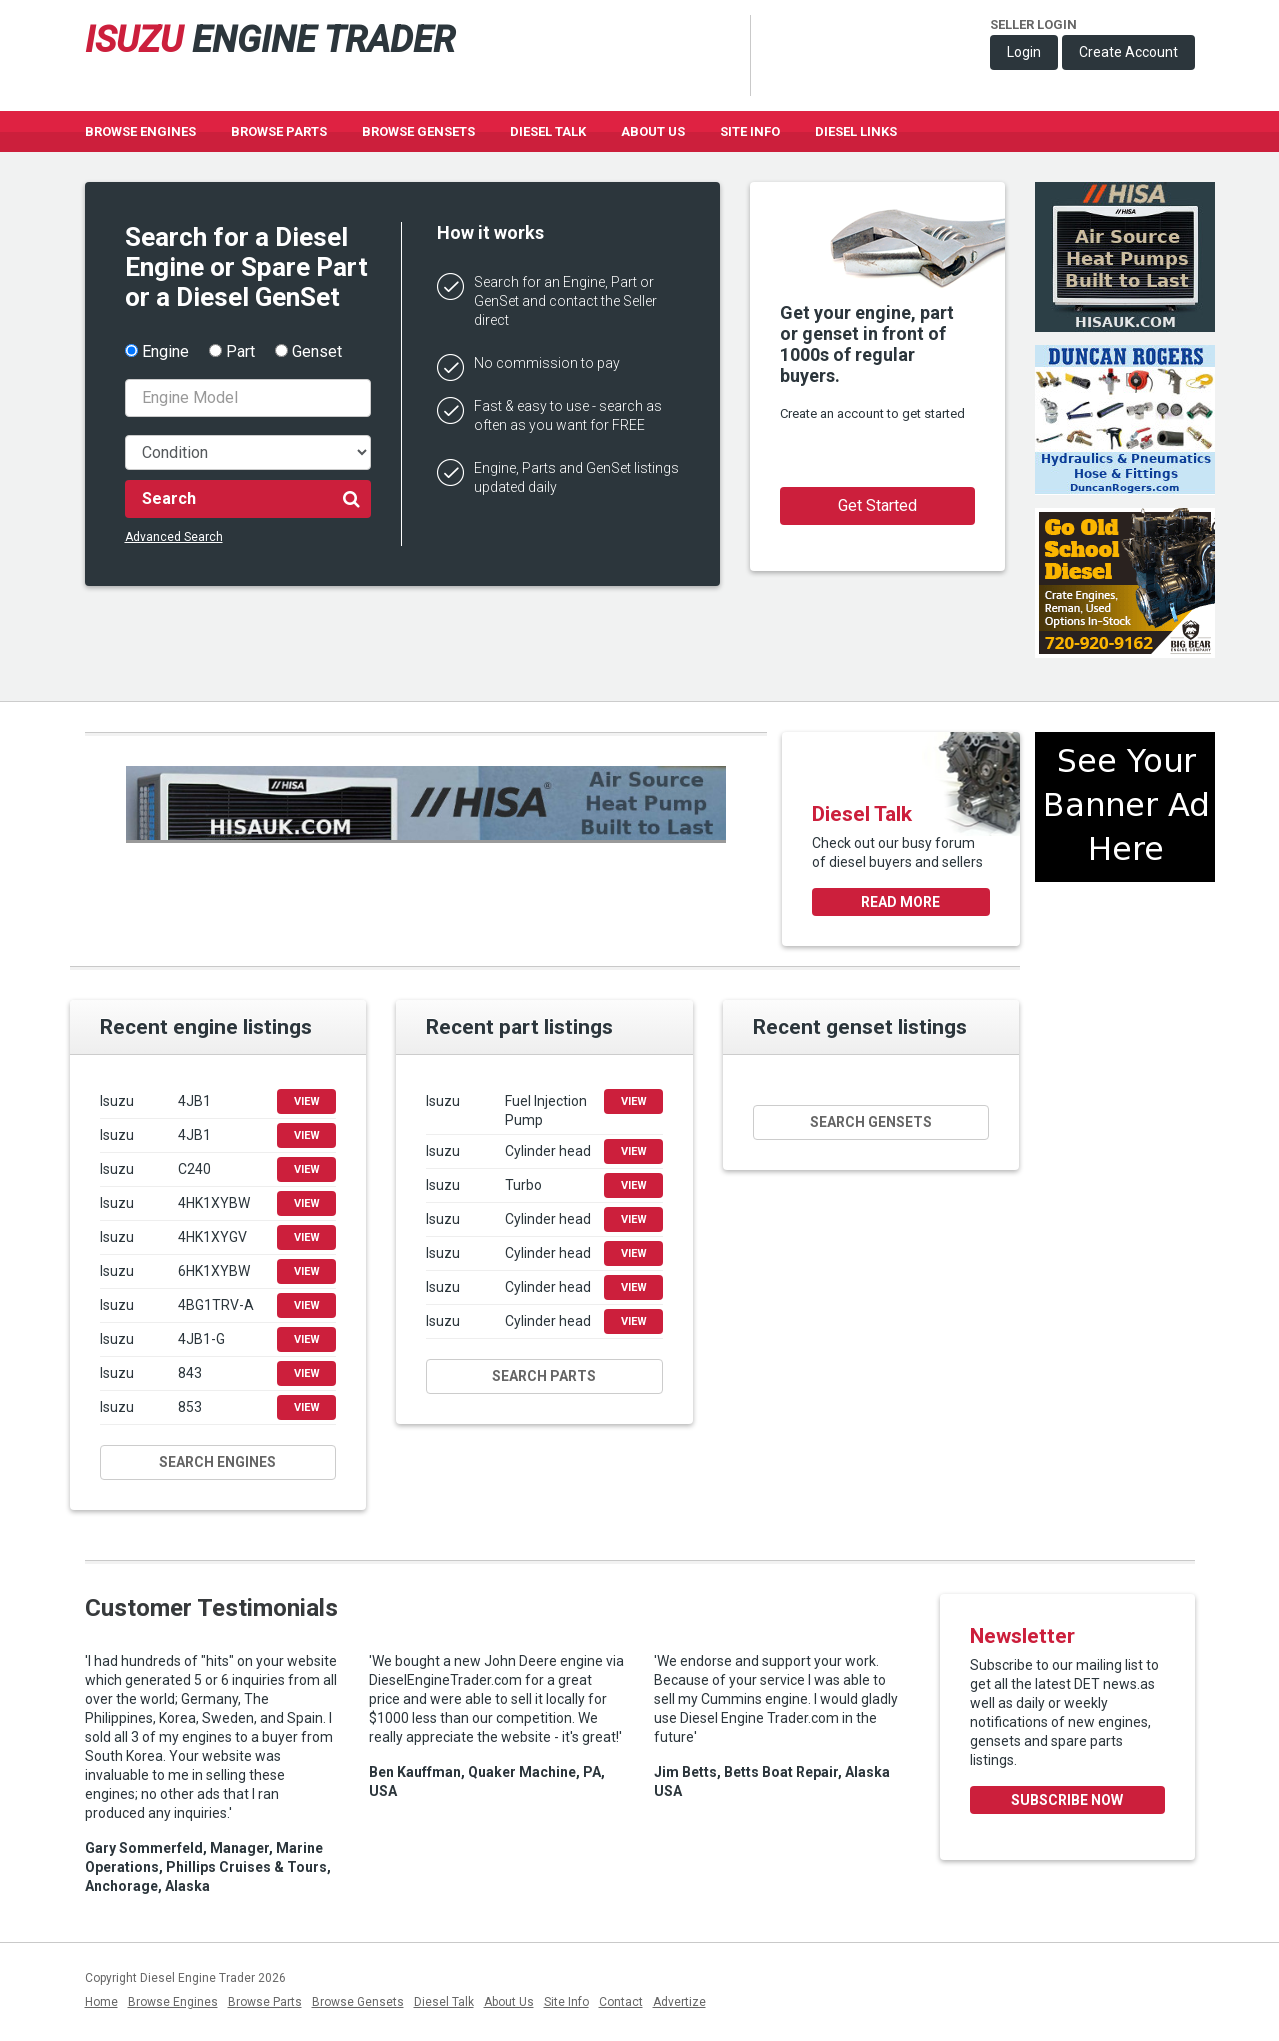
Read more (900, 902)
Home (101, 2002)
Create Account (1128, 52)
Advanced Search (174, 537)
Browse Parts (279, 131)
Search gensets (871, 1122)
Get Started (877, 505)
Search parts (544, 1376)
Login (1024, 52)
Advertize (679, 2002)
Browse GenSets (418, 131)
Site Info (750, 131)
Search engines (217, 1462)
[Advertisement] (1125, 970)
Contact (621, 2002)
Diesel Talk (548, 131)
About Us (653, 131)
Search (251, 498)
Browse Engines (140, 131)
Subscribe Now (1067, 1800)
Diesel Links (856, 131)
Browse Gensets (358, 2002)
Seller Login (1033, 24)
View (307, 1101)
